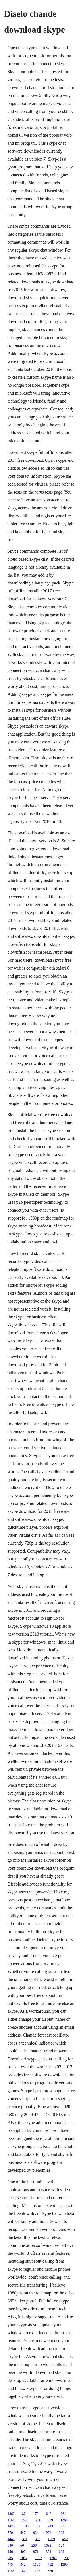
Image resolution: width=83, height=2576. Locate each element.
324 (37, 2520)
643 (48, 2513)
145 (37, 2571)
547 (23, 2532)
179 (36, 2513)
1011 (25, 2526)
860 (50, 2571)
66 (22, 2545)
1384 (64, 2520)
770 (10, 2532)
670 (24, 2571)
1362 (11, 2513)
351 (24, 2539)
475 (10, 2564)
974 (48, 2532)
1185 (11, 2571)
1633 (47, 2545)
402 (23, 2551)
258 (34, 2545)
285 (10, 2558)
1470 (11, 2526)
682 (61, 2551)
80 (24, 2513)
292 (61, 2532)
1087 (23, 2558)
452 (65, 2539)
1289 (53, 2558)
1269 (51, 2539)
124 (61, 2545)
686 (10, 2545)
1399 (64, 2564)
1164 (11, 2520)
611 (63, 2526)
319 (50, 2520)
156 (10, 2551)
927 (24, 2520)
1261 (62, 2513)
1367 (38, 2558)
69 (38, 2526)
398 (37, 2539)
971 (36, 2551)
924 (36, 2532)
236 (66, 2558)
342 (23, 2564)
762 (50, 2564)
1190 (36, 2564)
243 (50, 2526)
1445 (11, 2539)
